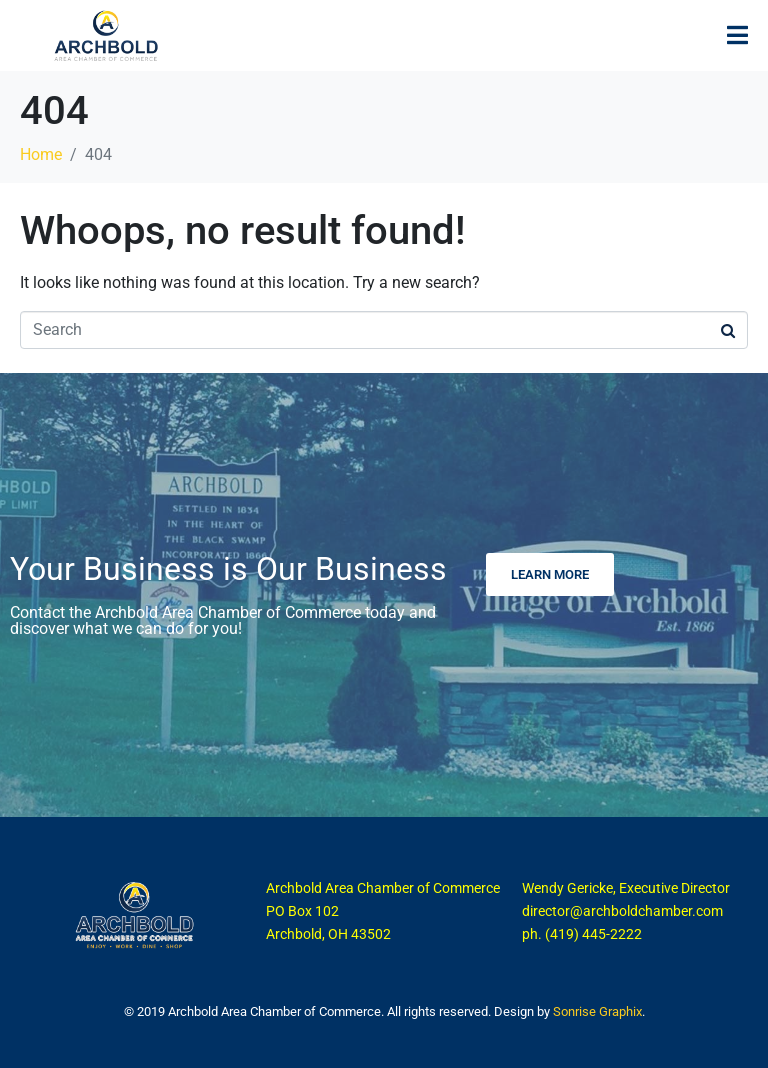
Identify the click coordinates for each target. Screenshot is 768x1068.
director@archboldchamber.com (622, 911)
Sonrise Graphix (597, 1011)
